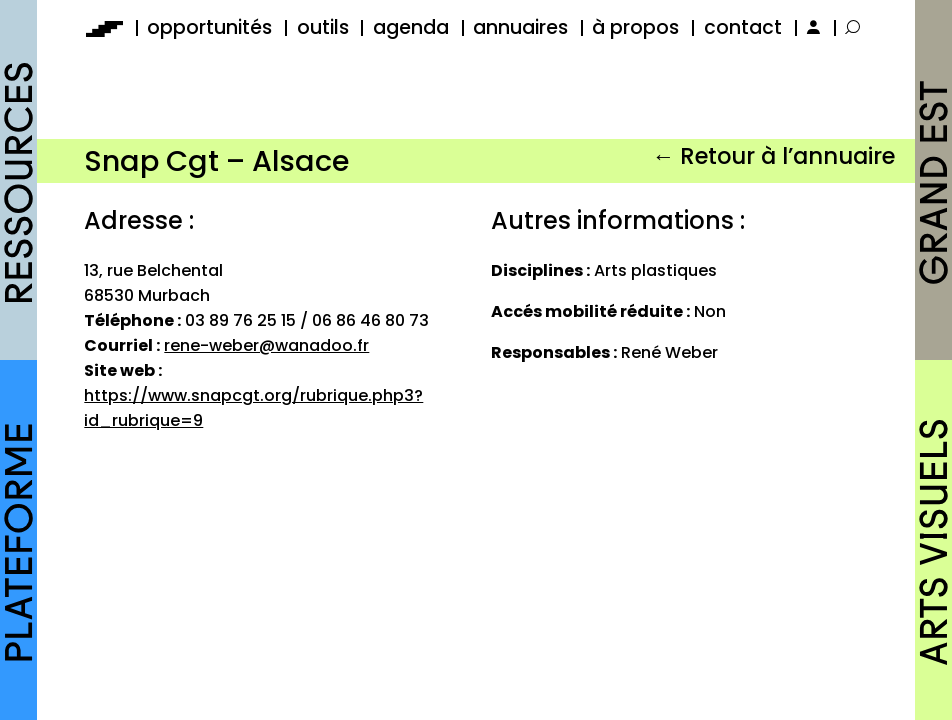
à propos (635, 27)
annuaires (520, 27)
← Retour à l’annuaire (773, 156)
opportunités (209, 27)
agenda (411, 27)
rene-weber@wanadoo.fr (266, 345)
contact (743, 27)
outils (323, 27)
